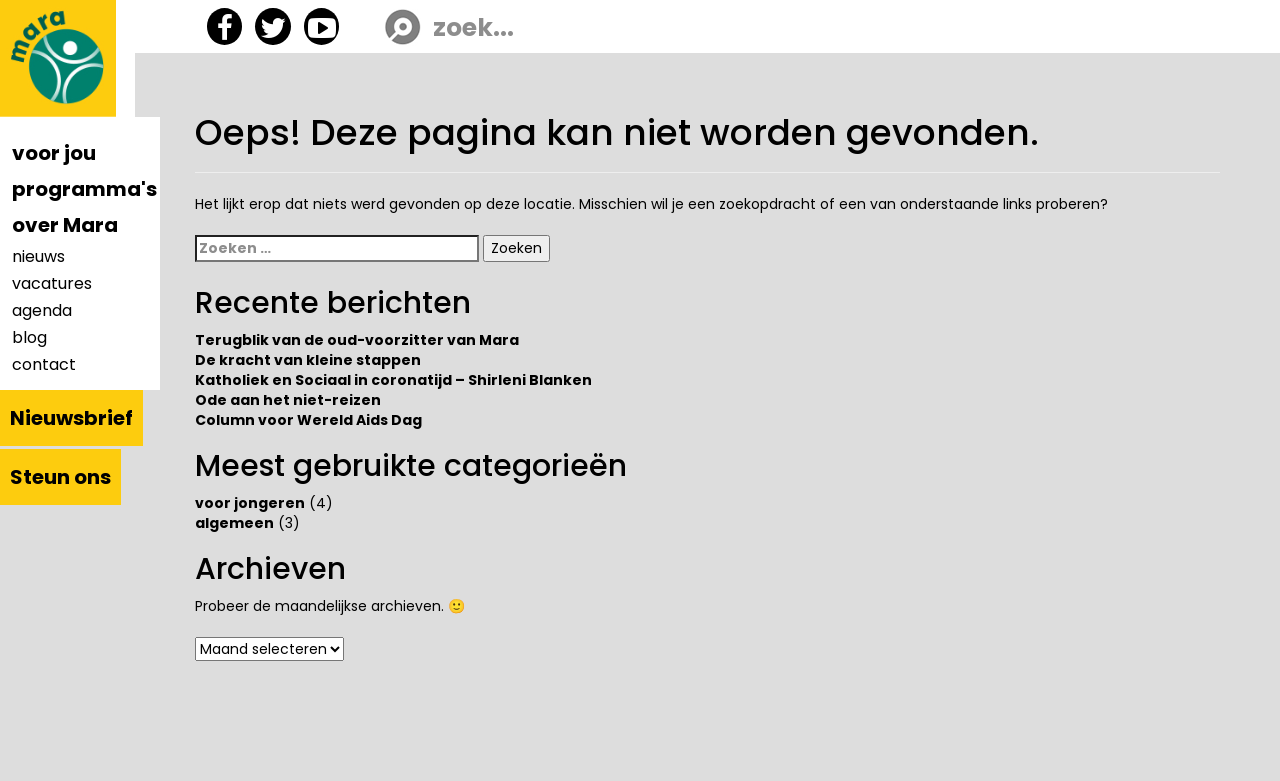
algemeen (234, 523)
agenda (42, 310)
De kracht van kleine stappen (308, 360)
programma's (84, 189)
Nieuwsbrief (71, 418)
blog (29, 337)
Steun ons (60, 477)
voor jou (54, 153)
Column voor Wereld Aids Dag (308, 420)
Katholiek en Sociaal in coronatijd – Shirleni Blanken (393, 380)
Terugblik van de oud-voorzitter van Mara (357, 340)
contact (44, 364)
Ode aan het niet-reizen (288, 400)
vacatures (52, 283)
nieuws (38, 256)
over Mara (65, 225)
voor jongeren (250, 503)
